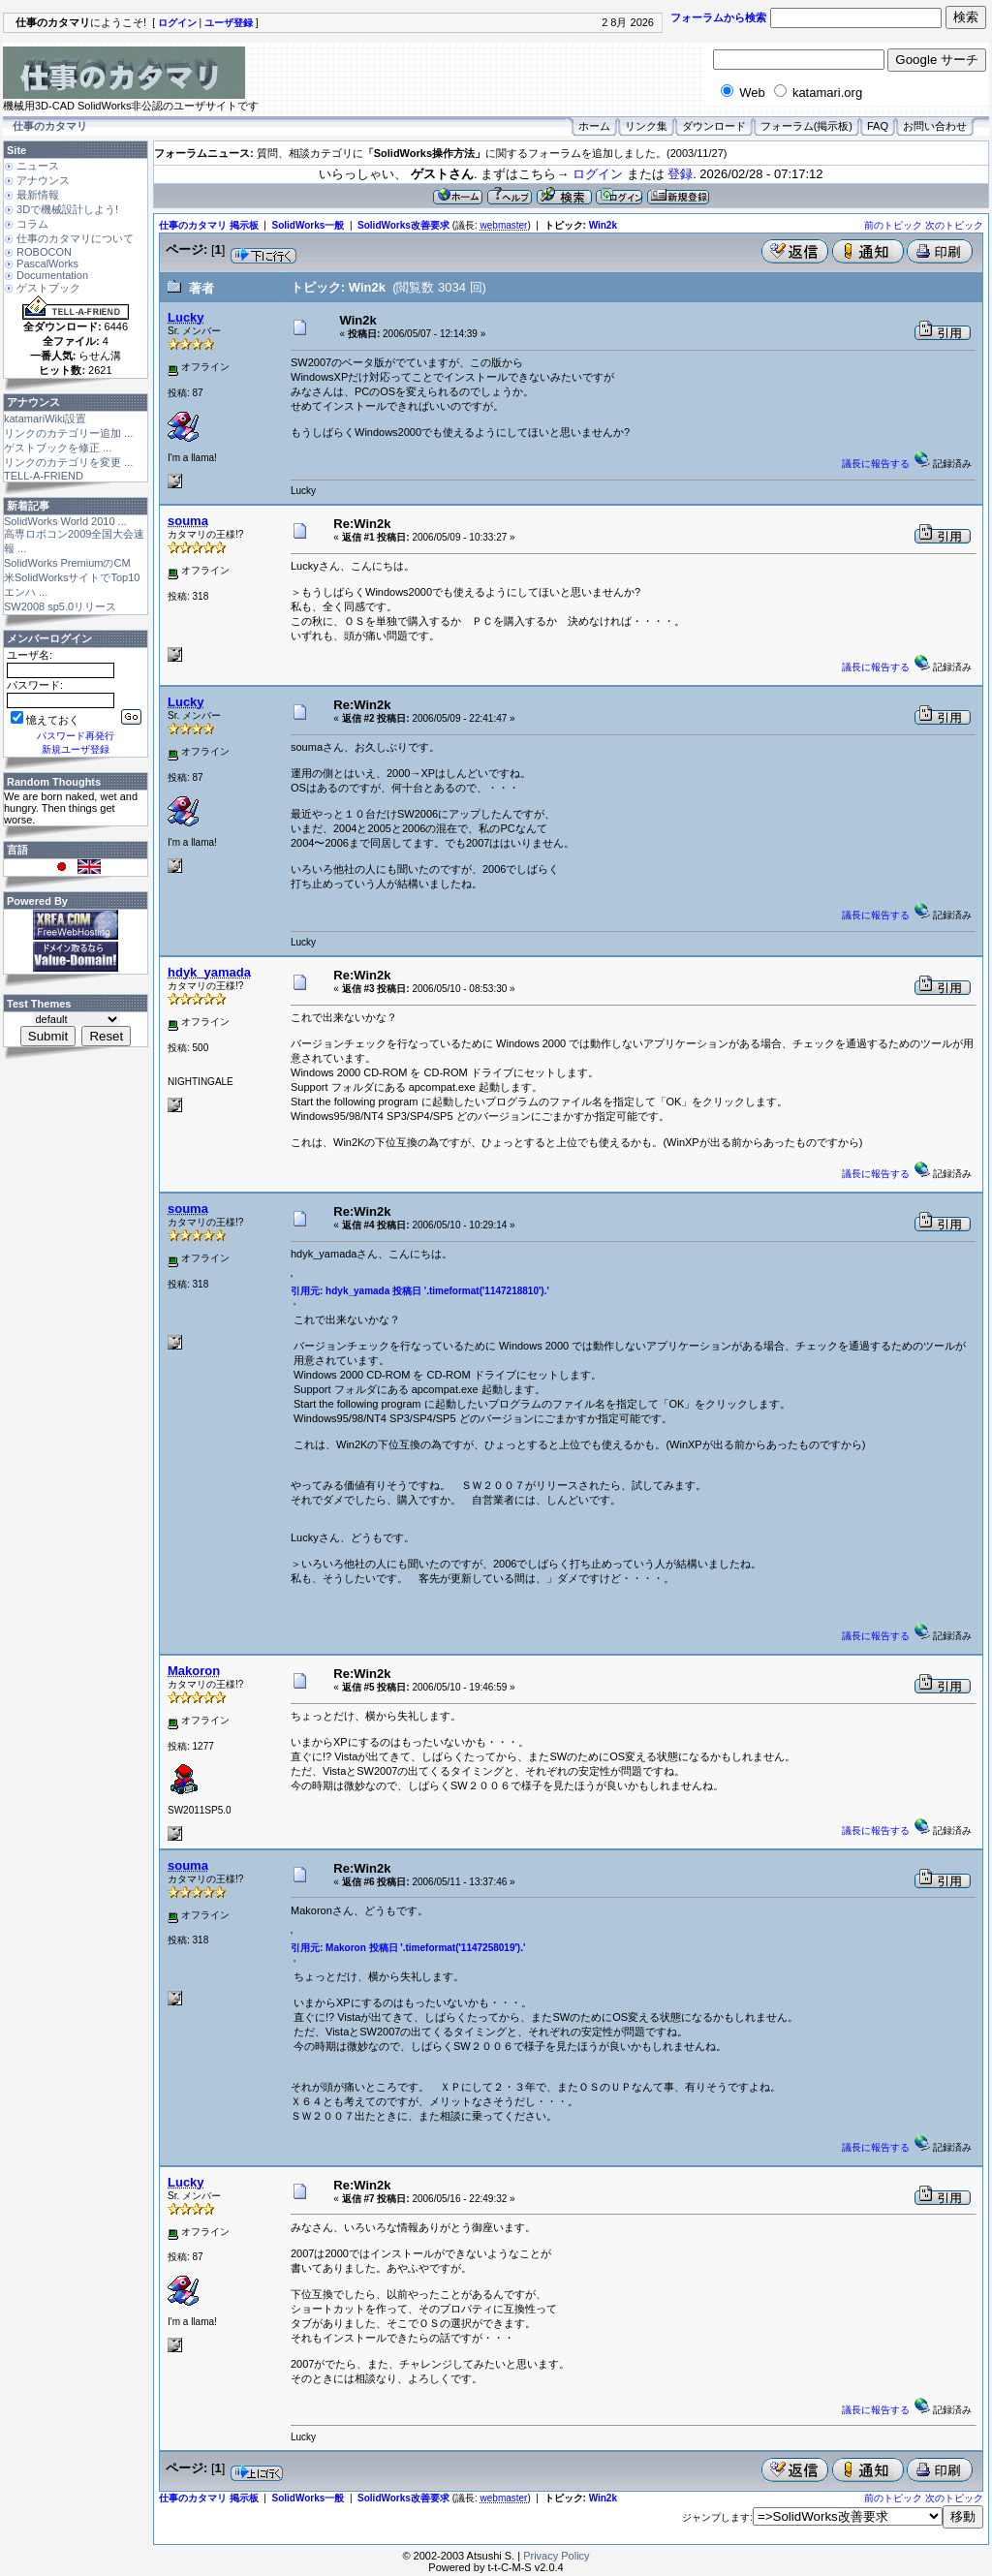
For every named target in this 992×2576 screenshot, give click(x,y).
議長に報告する (876, 463)
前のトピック (893, 225)
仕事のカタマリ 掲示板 (209, 225)
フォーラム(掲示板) (806, 126)
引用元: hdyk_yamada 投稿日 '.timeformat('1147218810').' (420, 1291)
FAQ (877, 126)
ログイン (598, 174)
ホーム (594, 126)
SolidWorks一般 (308, 225)
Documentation (52, 275)
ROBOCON (44, 252)
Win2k (603, 225)
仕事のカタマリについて (75, 238)
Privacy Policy (556, 2555)
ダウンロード (714, 126)
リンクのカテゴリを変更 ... (68, 462)
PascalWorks (47, 263)
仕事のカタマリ (50, 126)
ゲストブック (48, 288)
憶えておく (45, 720)
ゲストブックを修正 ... (57, 447)
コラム (32, 224)
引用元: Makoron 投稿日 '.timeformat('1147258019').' (408, 1947)
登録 (680, 174)
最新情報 (37, 195)
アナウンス (43, 180)
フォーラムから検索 (718, 17)
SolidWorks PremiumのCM (67, 563)
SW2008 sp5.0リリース (60, 606)
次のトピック (954, 225)
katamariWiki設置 (45, 418)
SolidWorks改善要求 (403, 225)
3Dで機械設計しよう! (67, 209)
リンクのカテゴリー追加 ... (68, 433)
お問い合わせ (935, 126)
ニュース (37, 165)
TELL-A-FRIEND (43, 475)
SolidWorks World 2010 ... (65, 521)
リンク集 (646, 126)
